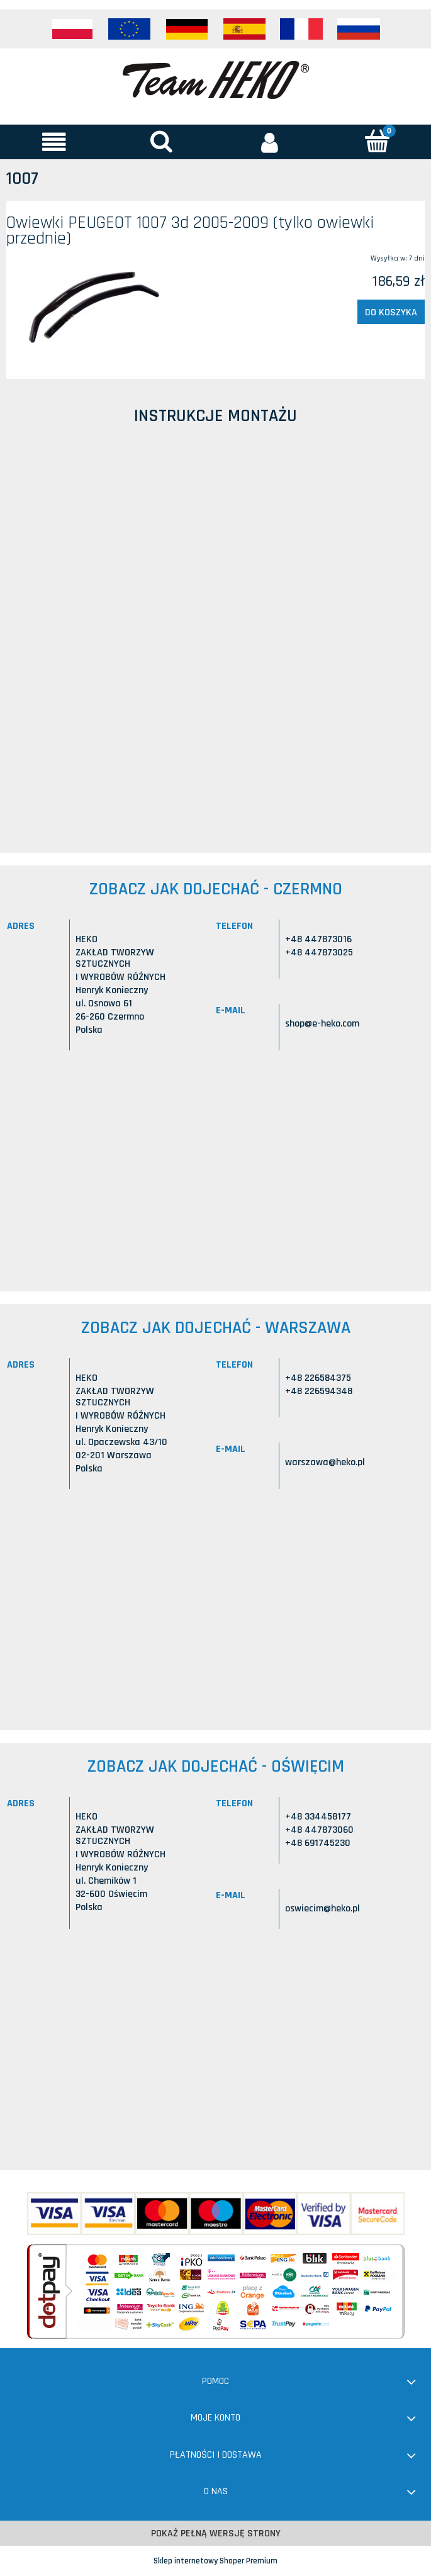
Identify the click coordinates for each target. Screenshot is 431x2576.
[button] (54, 142)
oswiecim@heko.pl (322, 1908)
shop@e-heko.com (322, 1023)
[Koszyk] (377, 141)
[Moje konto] (269, 142)
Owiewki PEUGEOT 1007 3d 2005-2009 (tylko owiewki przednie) (190, 230)
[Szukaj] (161, 141)
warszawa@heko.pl (325, 1462)
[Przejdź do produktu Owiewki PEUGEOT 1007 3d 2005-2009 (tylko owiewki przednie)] (90, 306)
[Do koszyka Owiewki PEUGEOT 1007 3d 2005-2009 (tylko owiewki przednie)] (391, 312)
